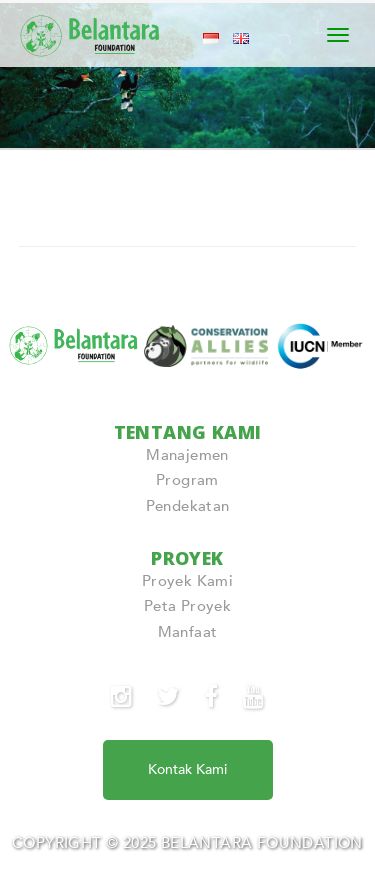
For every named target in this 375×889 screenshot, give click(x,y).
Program (187, 480)
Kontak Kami (187, 769)
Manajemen (187, 455)
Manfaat (188, 632)
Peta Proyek (187, 606)
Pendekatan (188, 506)
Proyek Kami (187, 581)
